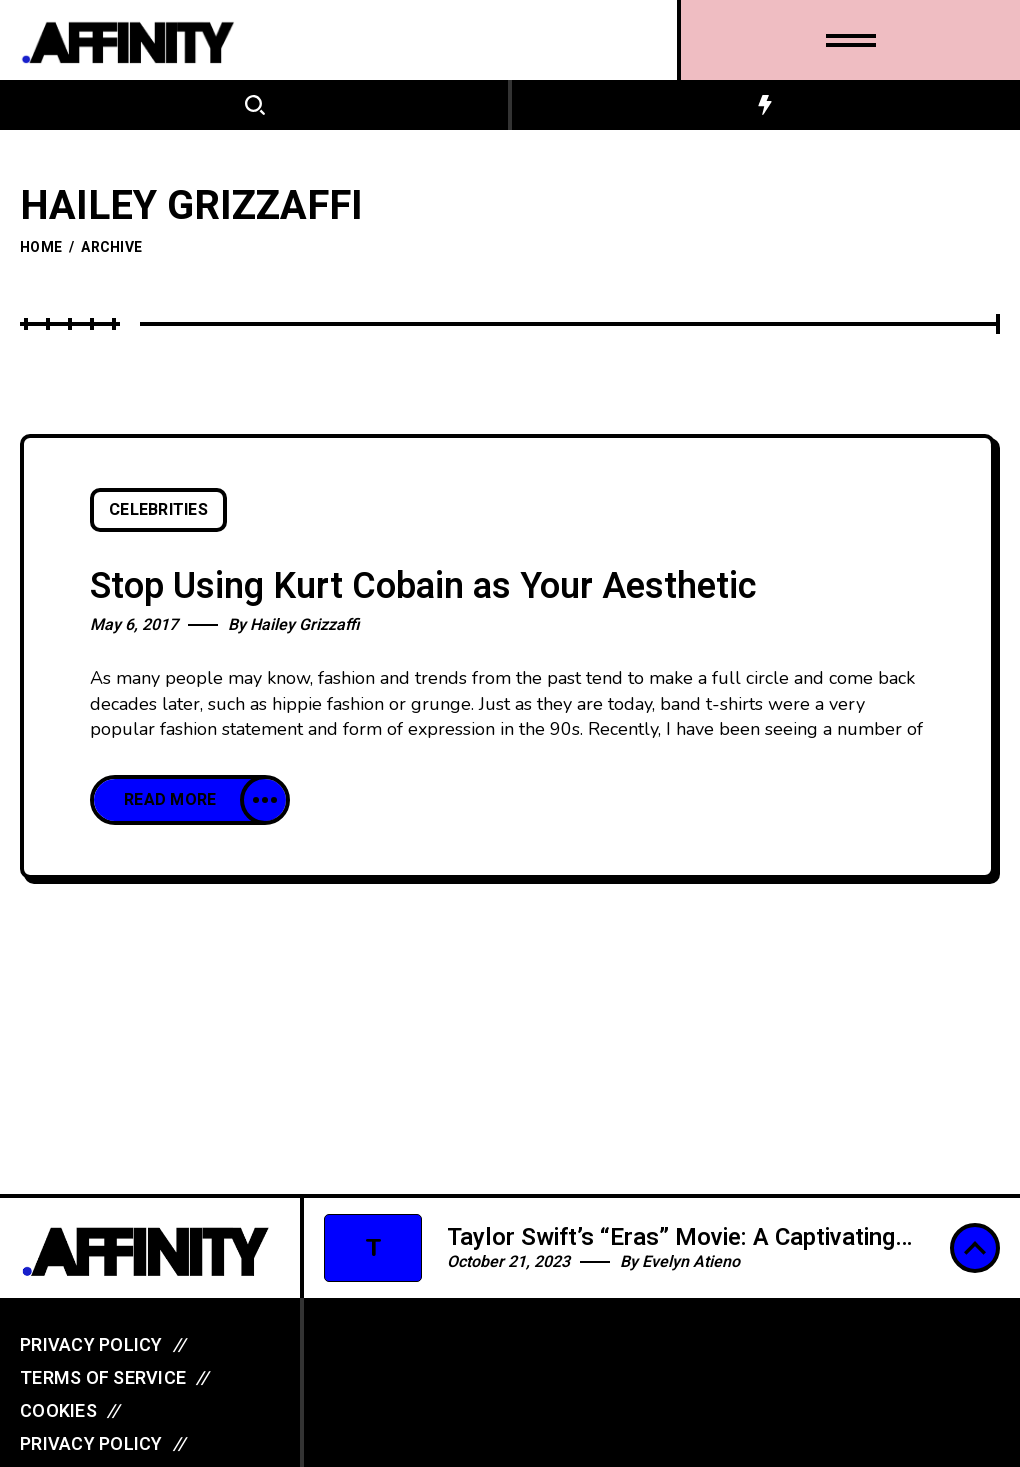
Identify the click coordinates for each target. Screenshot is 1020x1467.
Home (41, 247)
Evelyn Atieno (691, 1262)
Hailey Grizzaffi (304, 625)
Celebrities (158, 510)
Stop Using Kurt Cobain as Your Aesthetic (423, 586)
